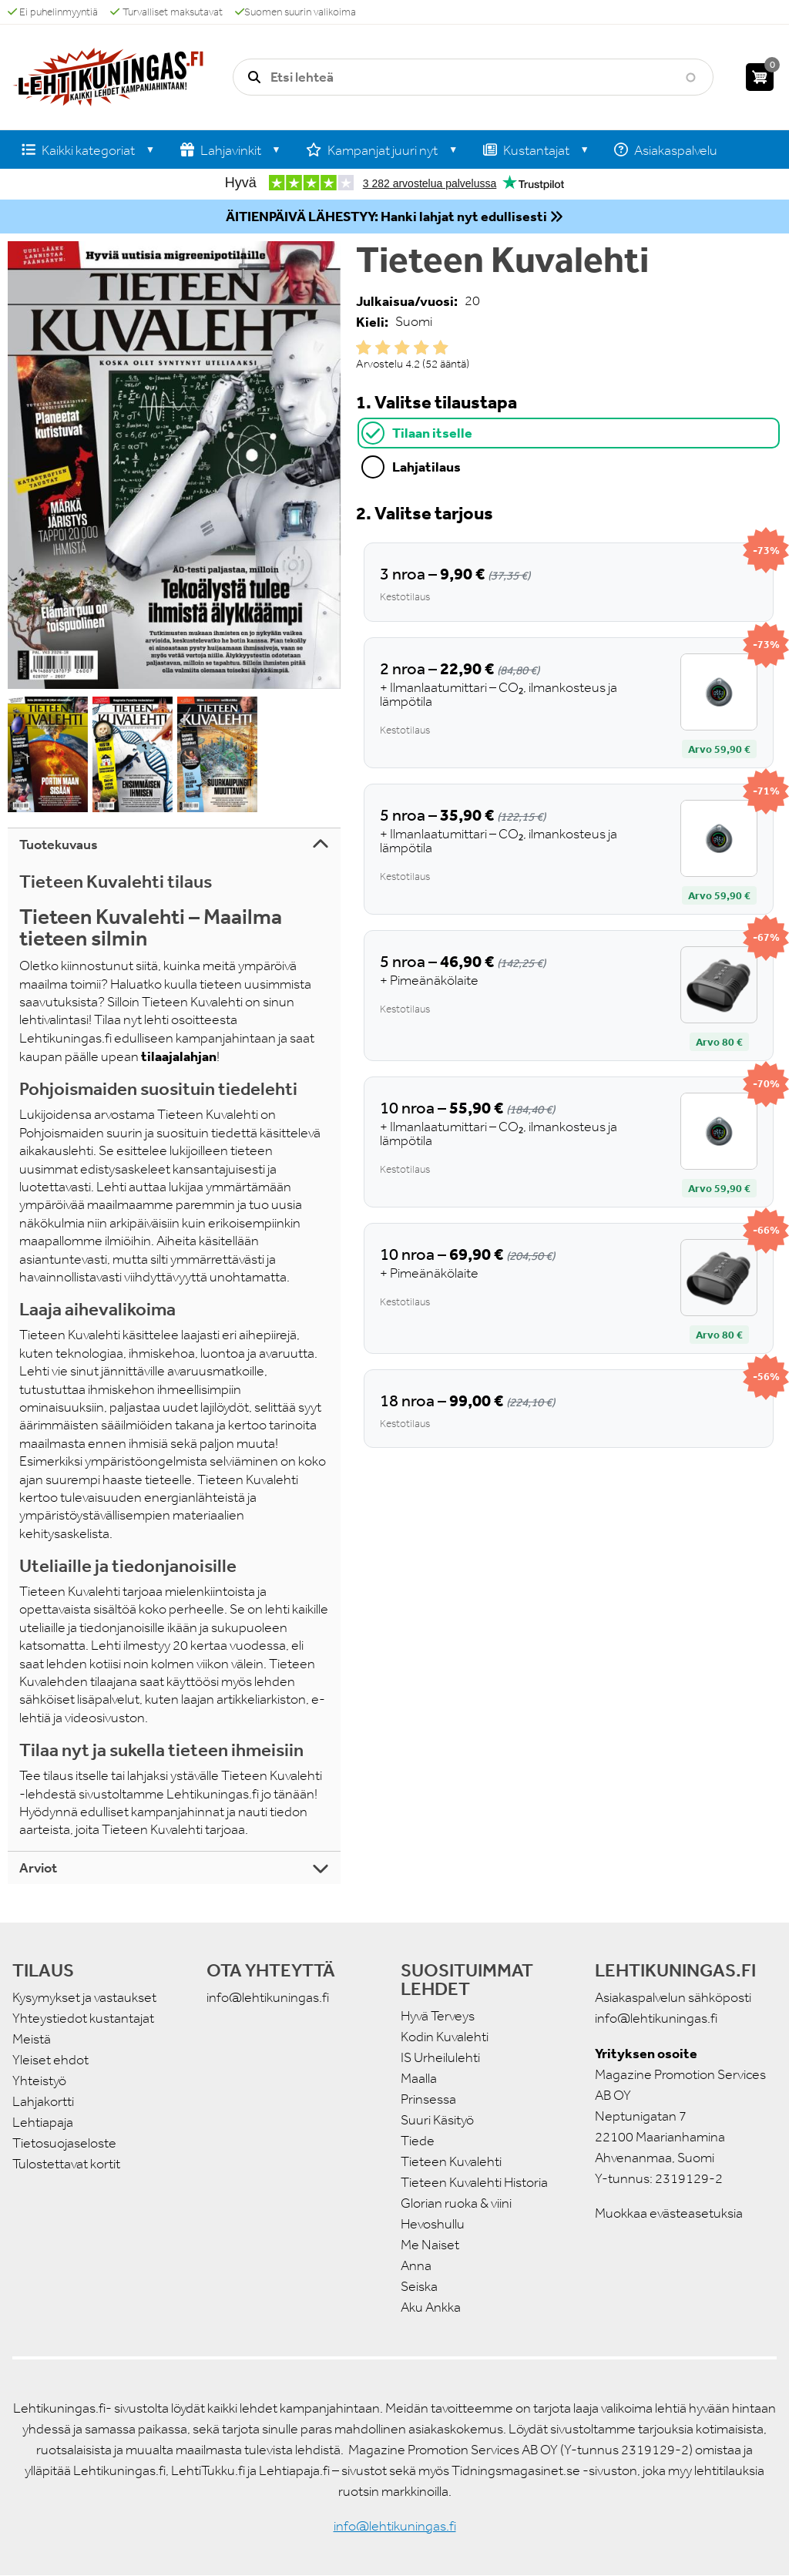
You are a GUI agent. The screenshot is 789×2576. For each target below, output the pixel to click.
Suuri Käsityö (437, 2119)
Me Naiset (430, 2244)
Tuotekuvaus (58, 844)
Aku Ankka (431, 2307)
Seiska (419, 2286)
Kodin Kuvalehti (445, 2036)
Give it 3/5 (402, 347)
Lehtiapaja (42, 2122)
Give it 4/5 (421, 347)
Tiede (418, 2140)
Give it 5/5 (440, 347)
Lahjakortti (43, 2101)
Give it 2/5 (383, 347)
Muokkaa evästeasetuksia (669, 2213)
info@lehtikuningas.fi (267, 1997)
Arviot (38, 1868)
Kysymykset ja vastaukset (84, 1997)
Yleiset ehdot (50, 2059)
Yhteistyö (39, 2080)
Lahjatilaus (426, 466)
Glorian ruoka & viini (456, 2203)
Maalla (419, 2078)
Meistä (31, 2038)
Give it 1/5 (363, 347)
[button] (174, 465)
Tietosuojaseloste (64, 2142)
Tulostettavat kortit (66, 2163)
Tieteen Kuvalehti (451, 2161)
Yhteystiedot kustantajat (83, 2018)
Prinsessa (428, 2099)
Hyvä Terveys (438, 2015)
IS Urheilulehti (440, 2057)
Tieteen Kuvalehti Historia (474, 2182)
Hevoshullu (433, 2223)
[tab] (568, 433)
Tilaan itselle (432, 433)
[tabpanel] (568, 973)
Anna (416, 2265)
